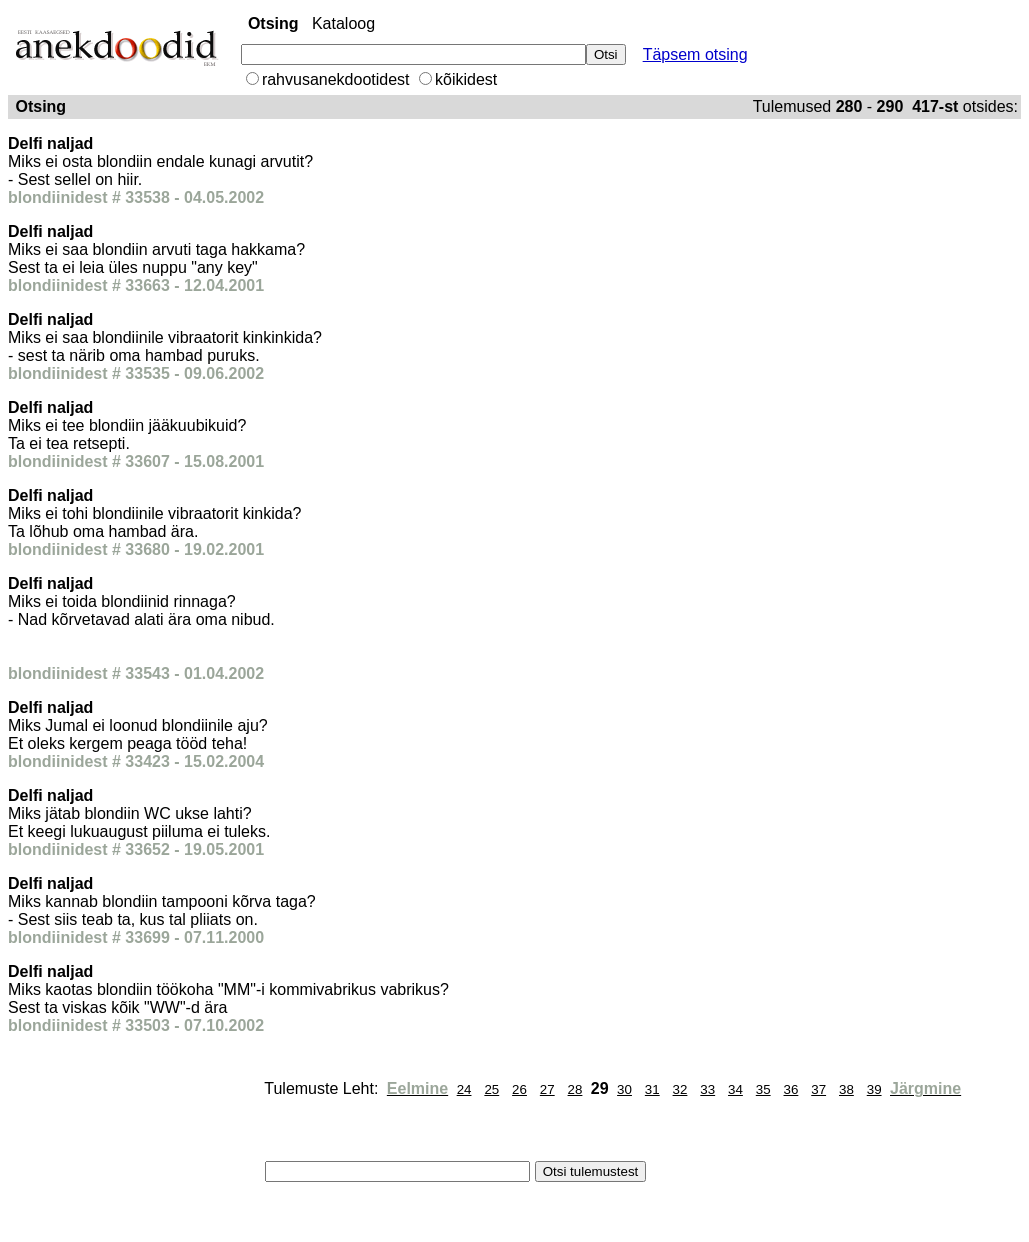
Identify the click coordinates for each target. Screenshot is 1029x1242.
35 (763, 1089)
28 (575, 1089)
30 (624, 1089)
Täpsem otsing (695, 54)
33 (707, 1089)
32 (680, 1089)
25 (491, 1089)
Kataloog (343, 23)
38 (846, 1089)
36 (791, 1089)
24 (464, 1089)
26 (519, 1089)
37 (818, 1089)
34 (735, 1089)
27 (547, 1089)
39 (874, 1089)
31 (652, 1089)
